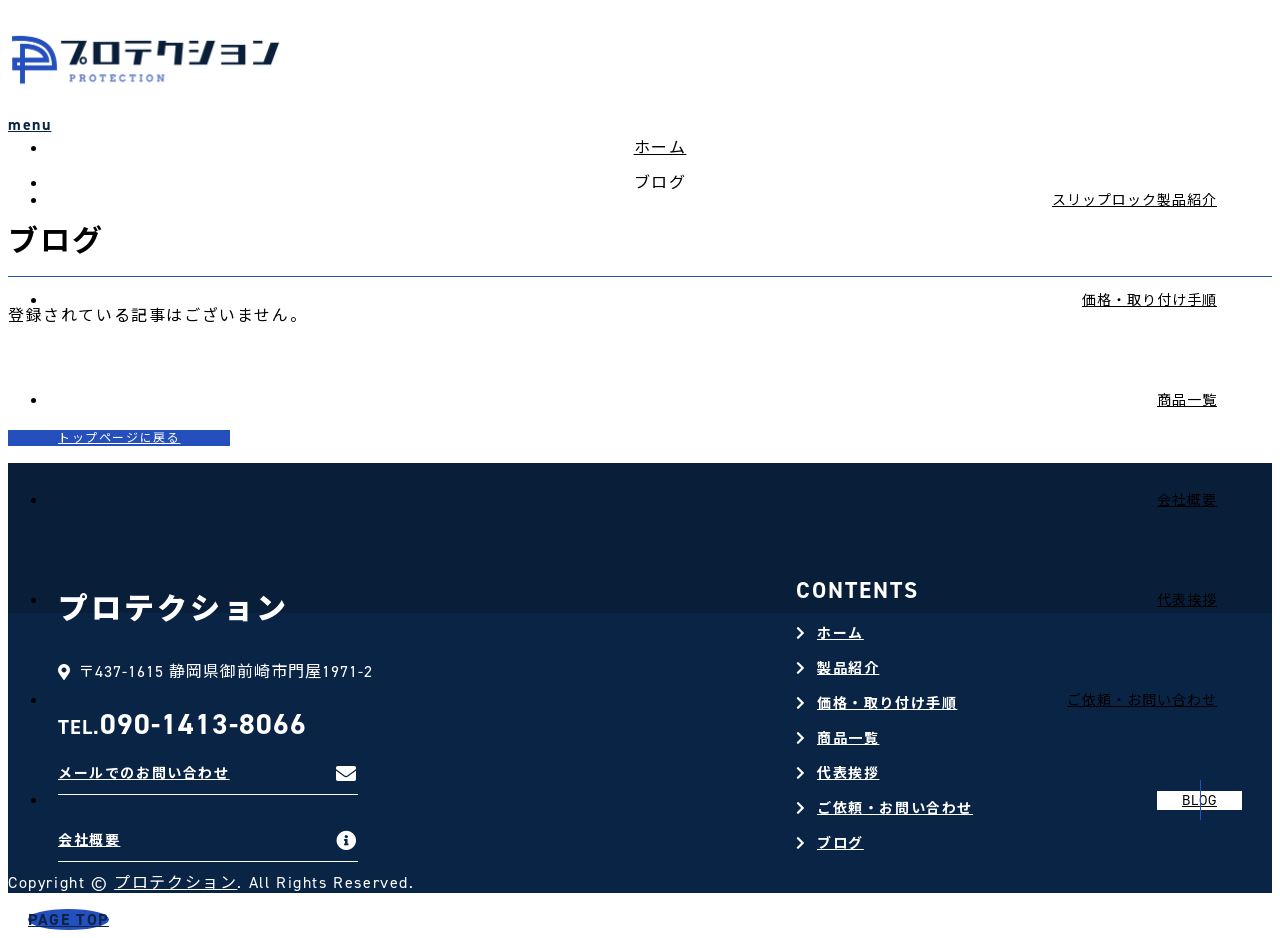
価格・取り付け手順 (1149, 300)
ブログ (840, 843)
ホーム (840, 633)
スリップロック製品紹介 (1134, 200)
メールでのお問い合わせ (144, 773)
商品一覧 (1187, 400)
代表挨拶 (1187, 600)
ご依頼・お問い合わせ (895, 808)
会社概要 (1187, 500)
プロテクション (175, 882)
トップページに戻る (119, 438)
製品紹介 (848, 668)
